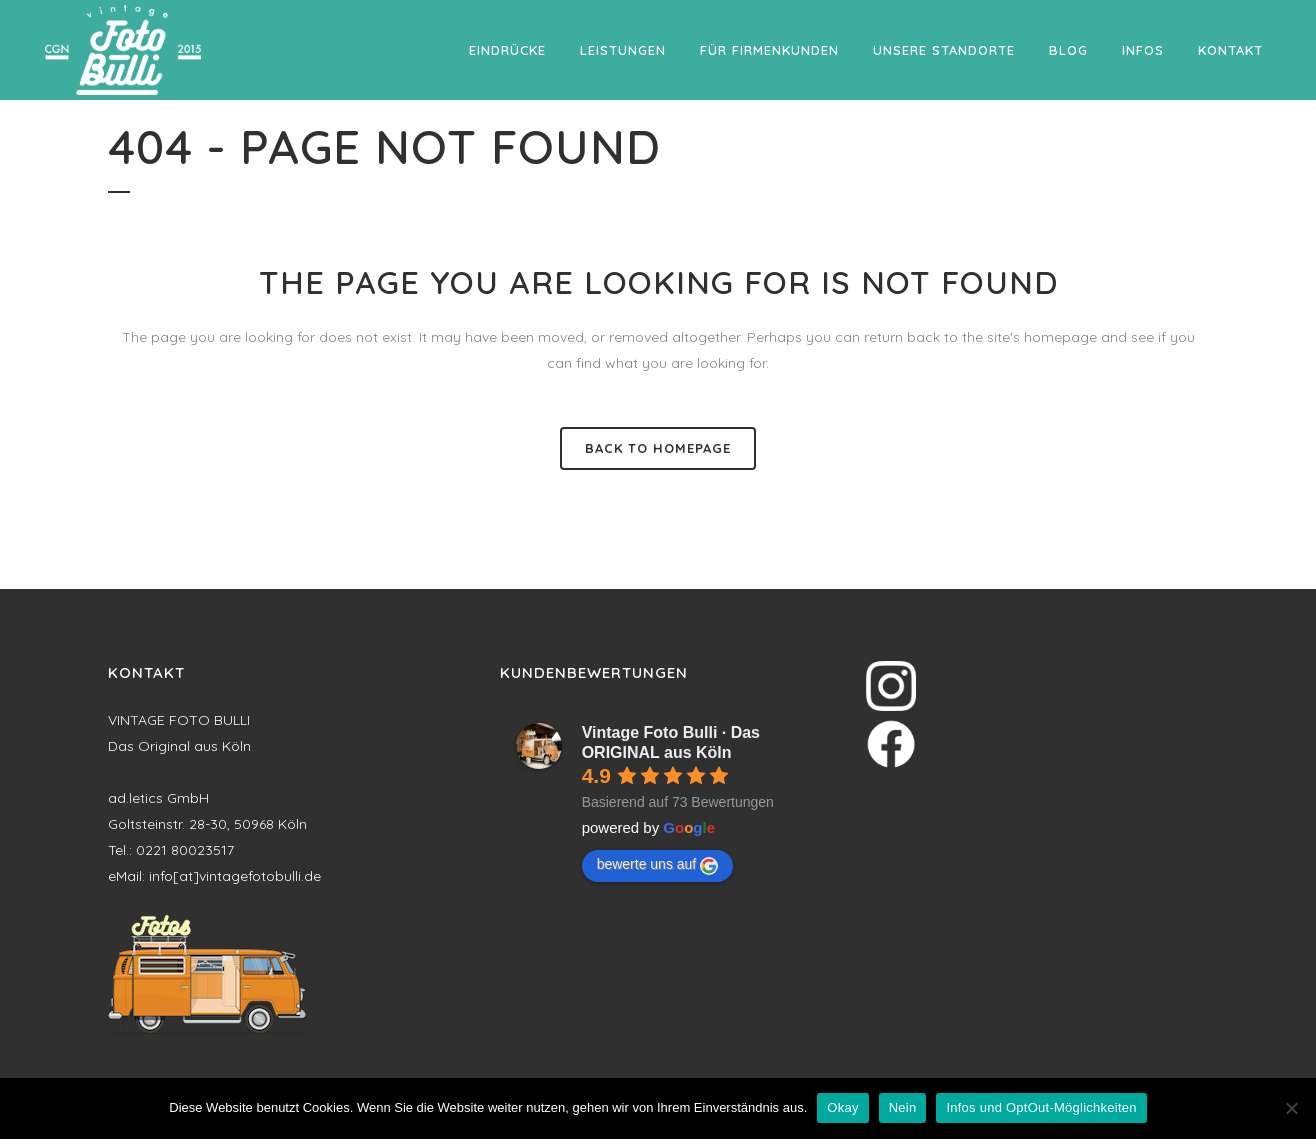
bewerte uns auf (658, 865)
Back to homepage (658, 448)
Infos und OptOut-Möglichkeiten (1041, 1107)
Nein (903, 1107)
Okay (842, 1107)
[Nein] (1291, 1108)
